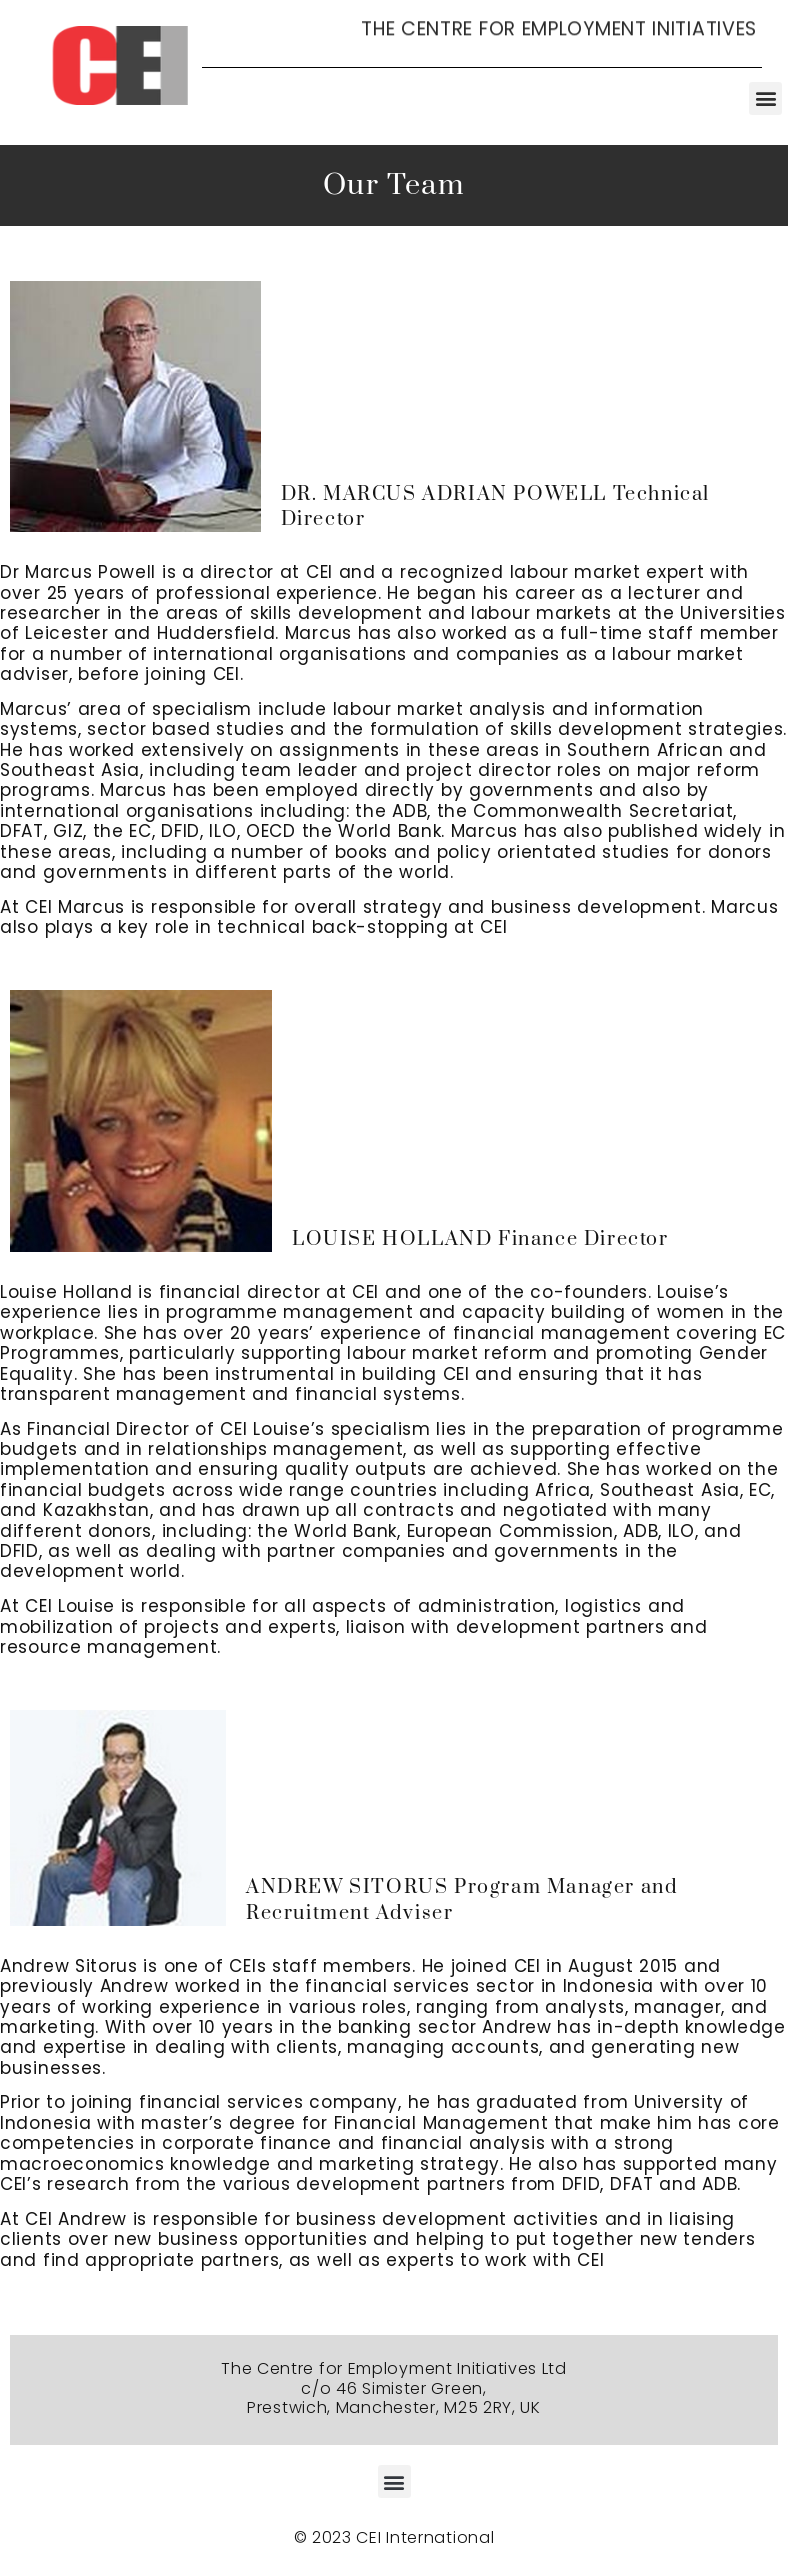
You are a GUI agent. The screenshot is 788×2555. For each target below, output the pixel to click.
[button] (765, 98)
